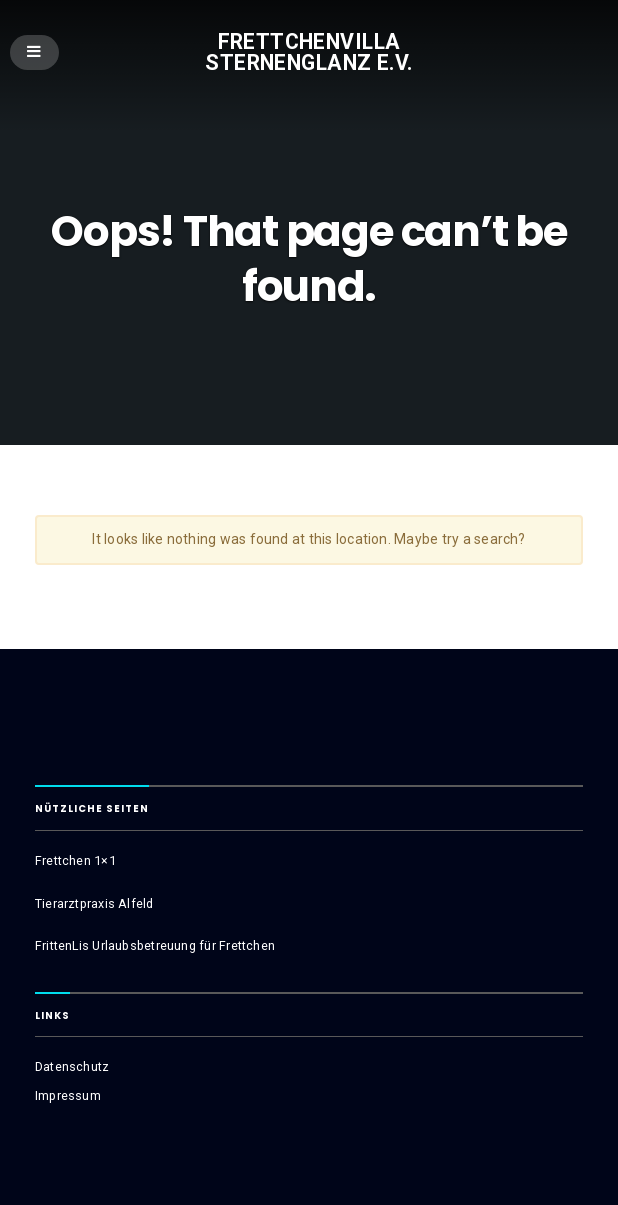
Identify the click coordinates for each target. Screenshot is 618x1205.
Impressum (68, 1095)
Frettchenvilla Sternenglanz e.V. (308, 52)
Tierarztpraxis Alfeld (94, 903)
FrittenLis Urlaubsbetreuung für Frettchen (155, 945)
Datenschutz (72, 1066)
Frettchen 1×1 (75, 860)
